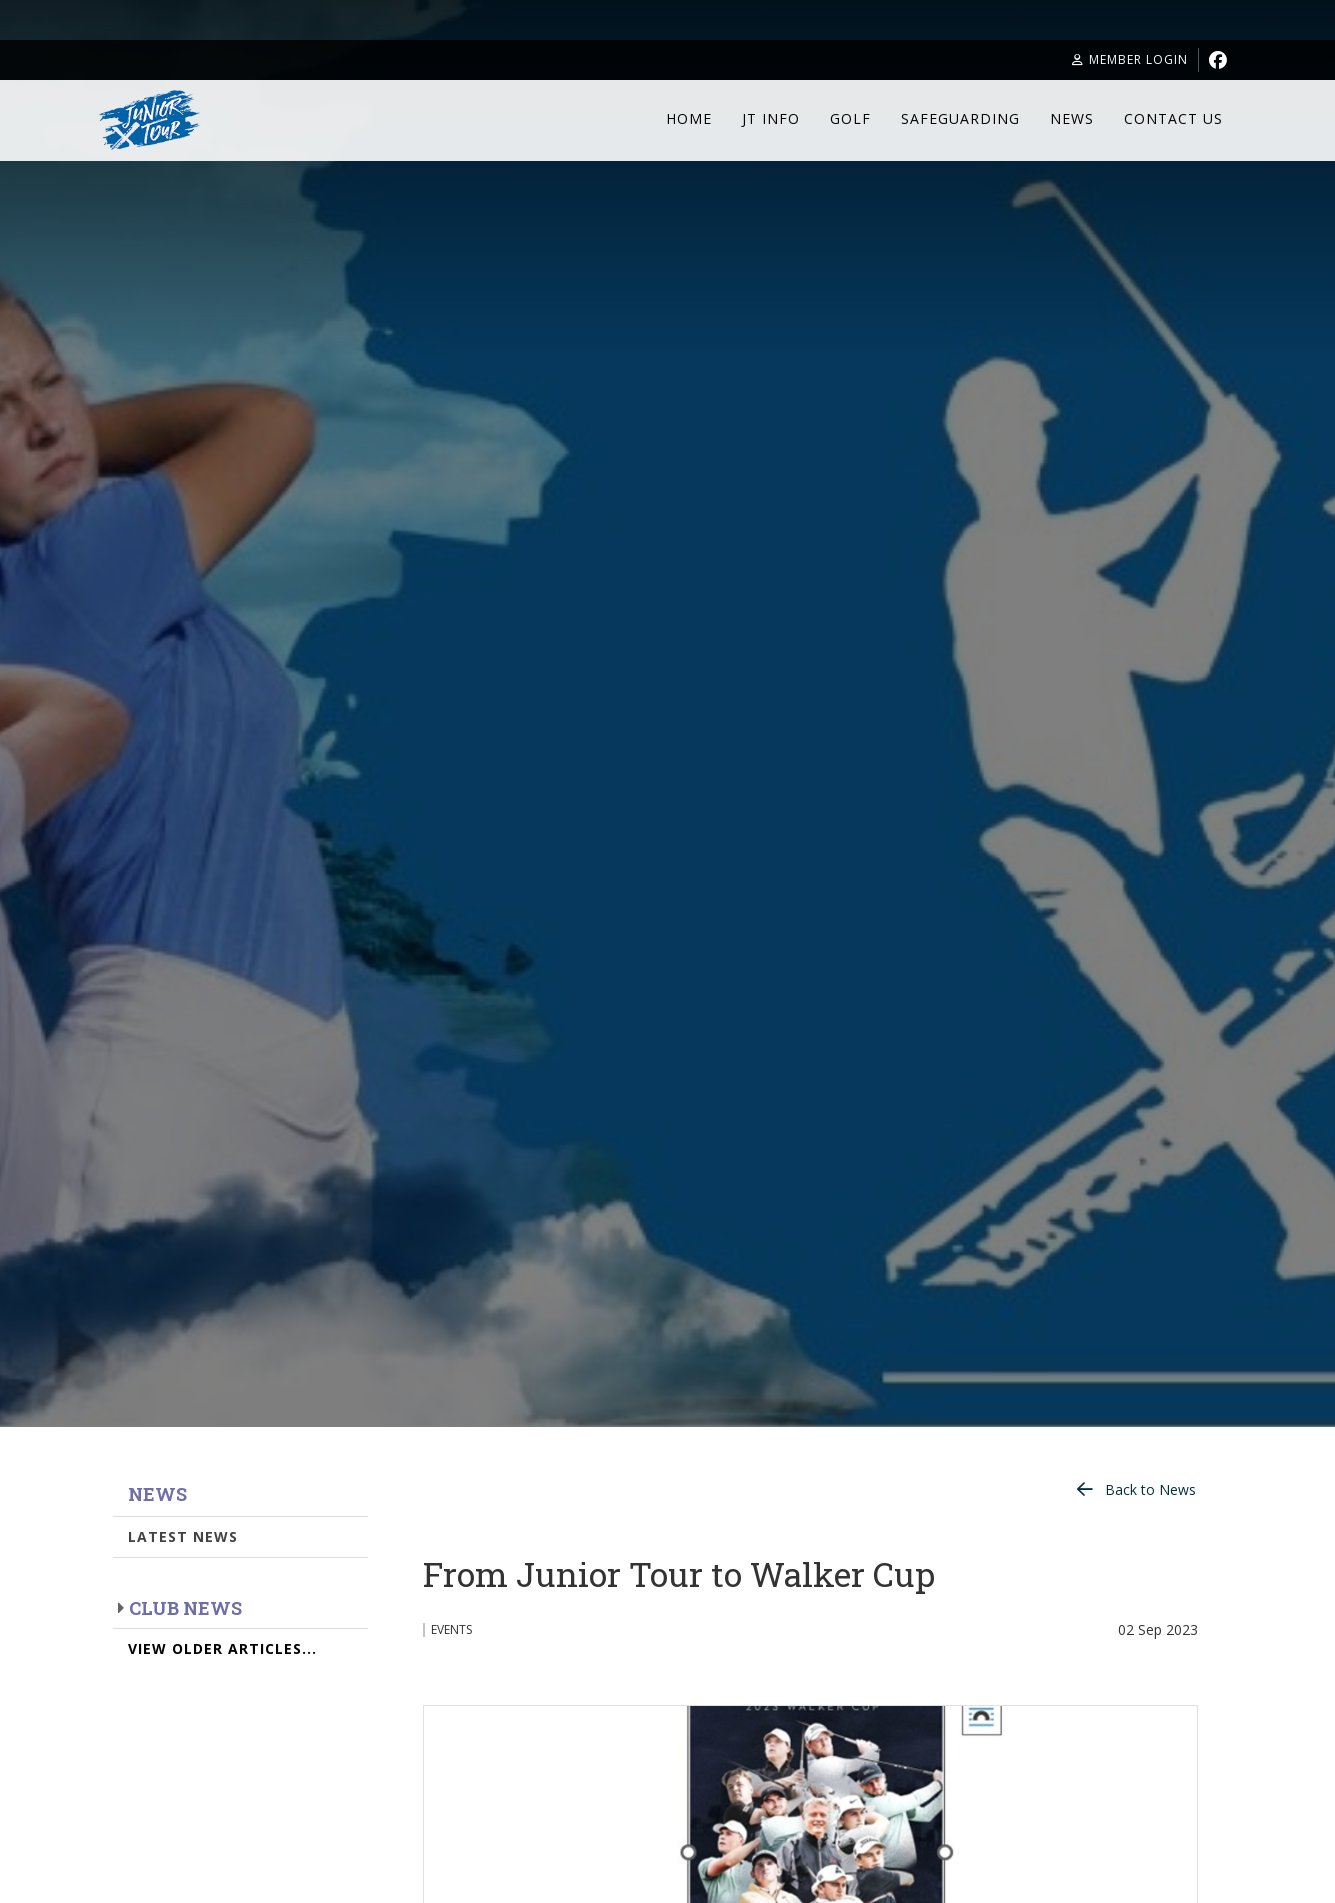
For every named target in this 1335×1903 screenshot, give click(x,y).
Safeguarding (960, 118)
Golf (850, 118)
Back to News (1150, 1489)
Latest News (183, 1536)
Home (689, 118)
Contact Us (1173, 118)
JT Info (771, 118)
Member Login (1130, 59)
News (1072, 118)
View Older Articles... (222, 1648)
